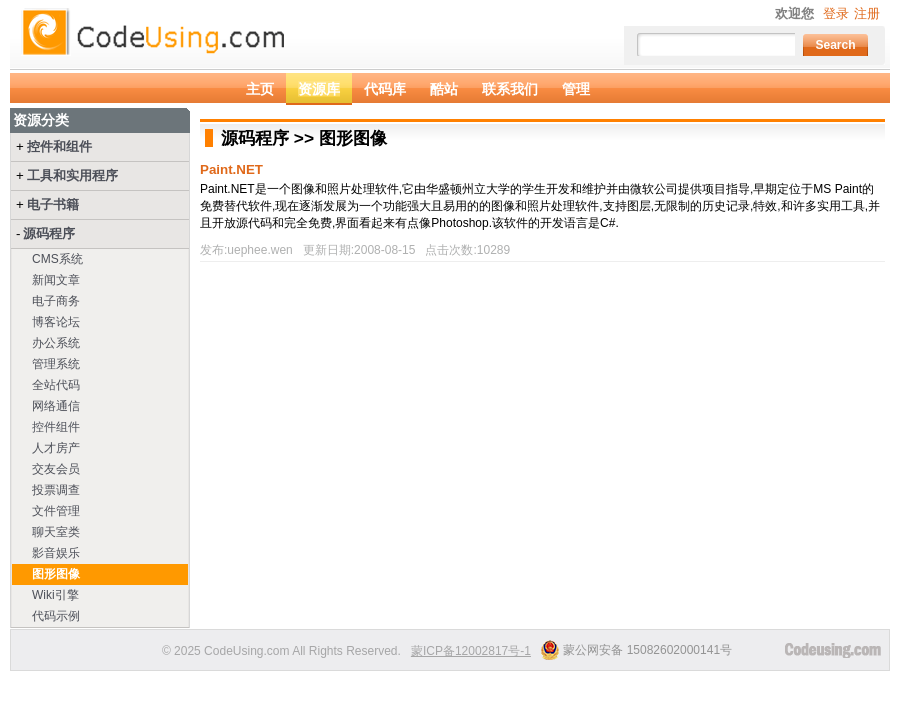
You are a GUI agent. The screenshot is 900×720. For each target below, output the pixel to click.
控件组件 (56, 427)
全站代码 (56, 385)
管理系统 (56, 364)
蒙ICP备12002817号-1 (471, 651)
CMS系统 (57, 259)
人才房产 (56, 448)
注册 (867, 13)
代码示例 (56, 616)
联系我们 (510, 89)
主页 (260, 89)
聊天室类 (56, 532)
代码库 (385, 89)
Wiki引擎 (55, 595)
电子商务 (56, 301)
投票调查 (56, 490)
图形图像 (56, 574)
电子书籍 (53, 204)
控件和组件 (59, 146)
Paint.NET (231, 169)
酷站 (444, 89)
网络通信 (56, 406)
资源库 (319, 89)
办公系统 (56, 343)
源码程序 (49, 233)
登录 (836, 13)
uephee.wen (259, 250)
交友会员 (56, 469)
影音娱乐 (56, 553)
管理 (576, 89)
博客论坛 (56, 322)
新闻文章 (56, 280)
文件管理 (56, 511)
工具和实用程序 (72, 175)
